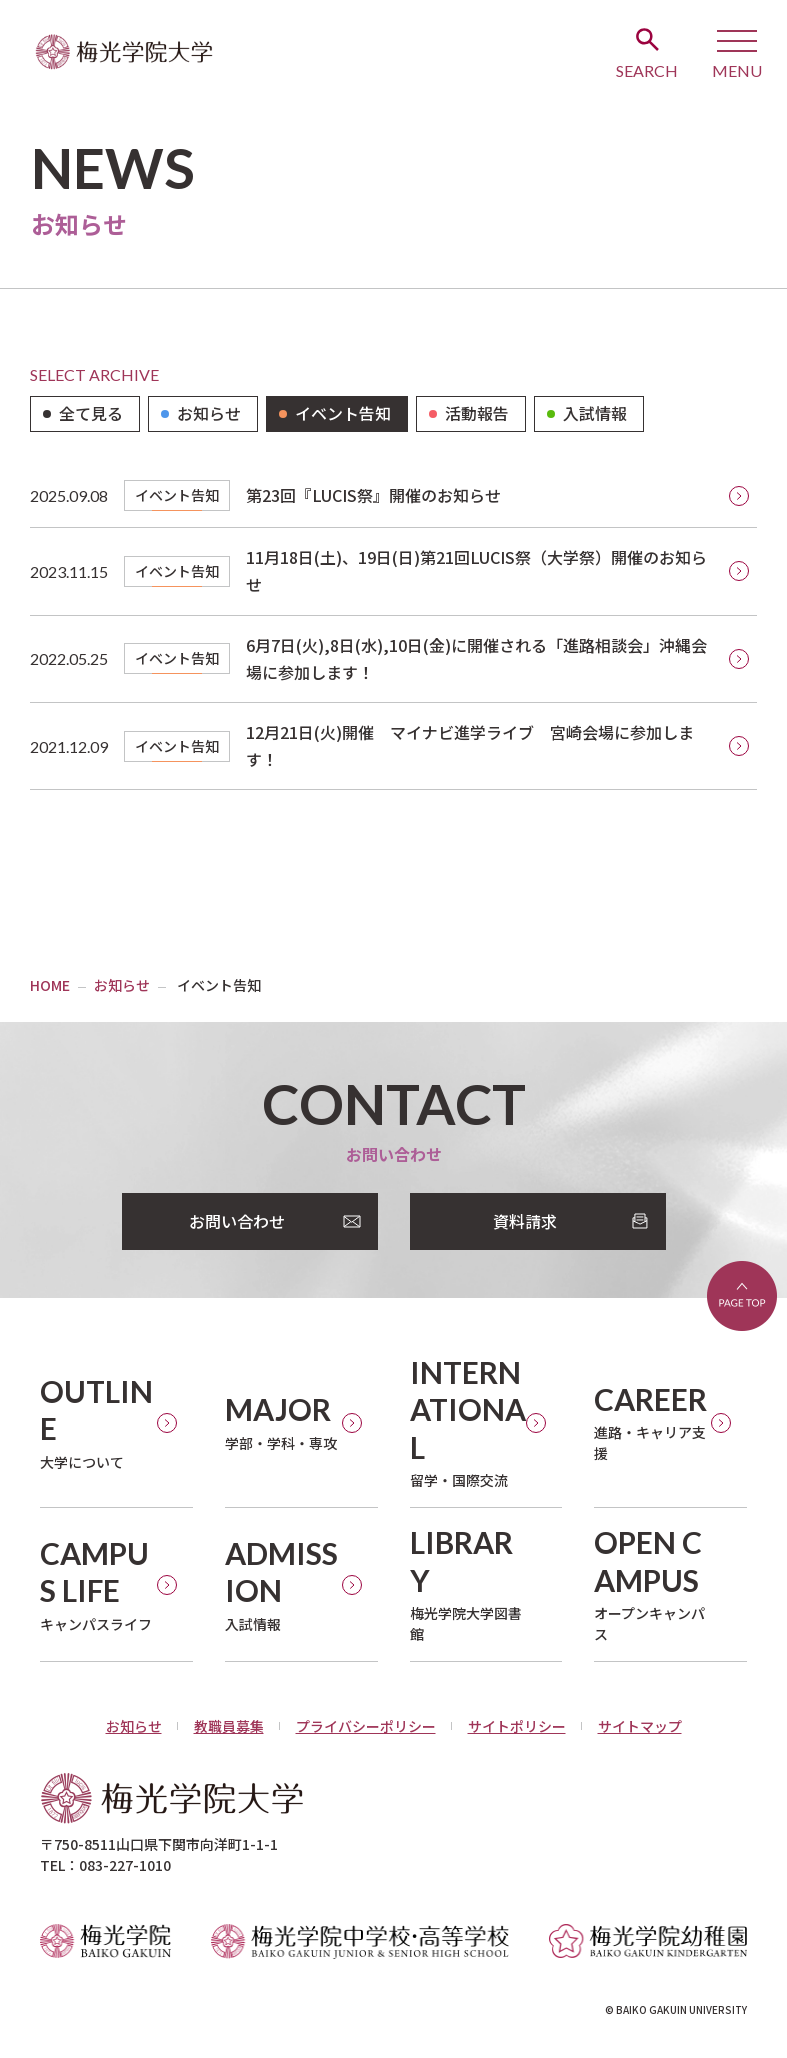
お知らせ (134, 1726)
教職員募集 (229, 1726)
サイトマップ (640, 1726)
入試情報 (283, 1584)
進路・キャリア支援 (650, 1422)
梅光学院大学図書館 (468, 1584)
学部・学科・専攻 (281, 1422)
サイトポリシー (517, 1726)
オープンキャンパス (652, 1584)
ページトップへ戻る (742, 1296)
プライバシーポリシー (366, 1726)
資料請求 (525, 1221)
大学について (98, 1422)
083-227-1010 (125, 1865)
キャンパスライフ (98, 1584)
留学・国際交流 (468, 1422)
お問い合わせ (237, 1221)
